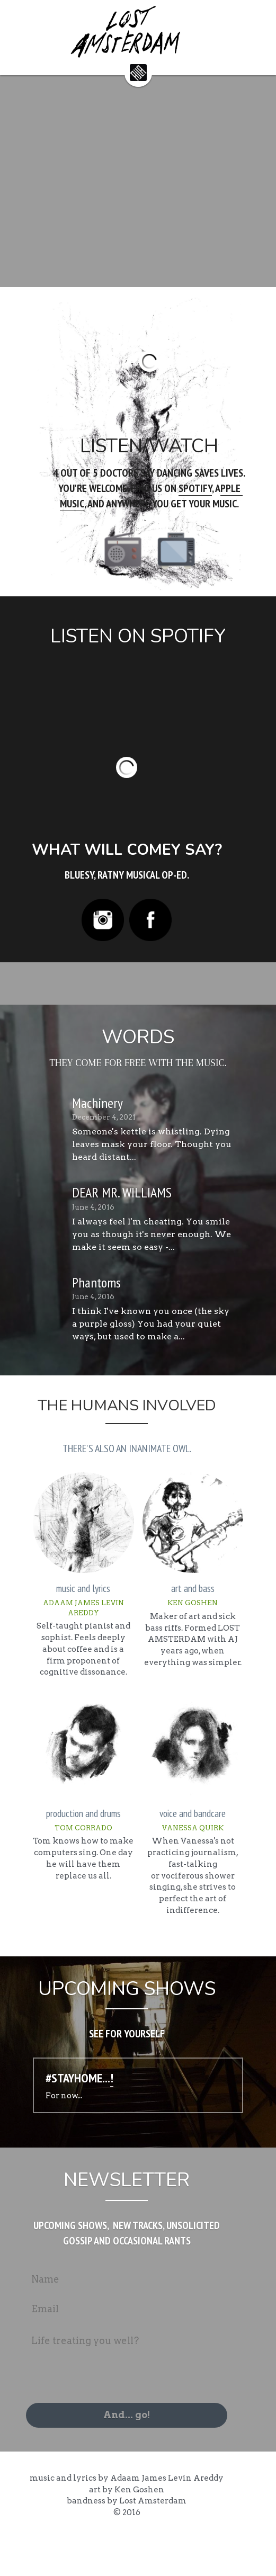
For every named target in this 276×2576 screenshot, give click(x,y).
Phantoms (96, 1307)
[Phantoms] (43, 1319)
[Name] (138, 2315)
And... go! (138, 2450)
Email (56, 2344)
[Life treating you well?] (138, 2398)
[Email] (138, 2344)
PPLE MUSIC (209, 501)
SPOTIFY (160, 501)
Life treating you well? (96, 2376)
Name (57, 2315)
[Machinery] (43, 1139)
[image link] (138, 71)
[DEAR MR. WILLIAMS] (43, 1229)
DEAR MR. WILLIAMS (122, 1217)
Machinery (97, 1128)
